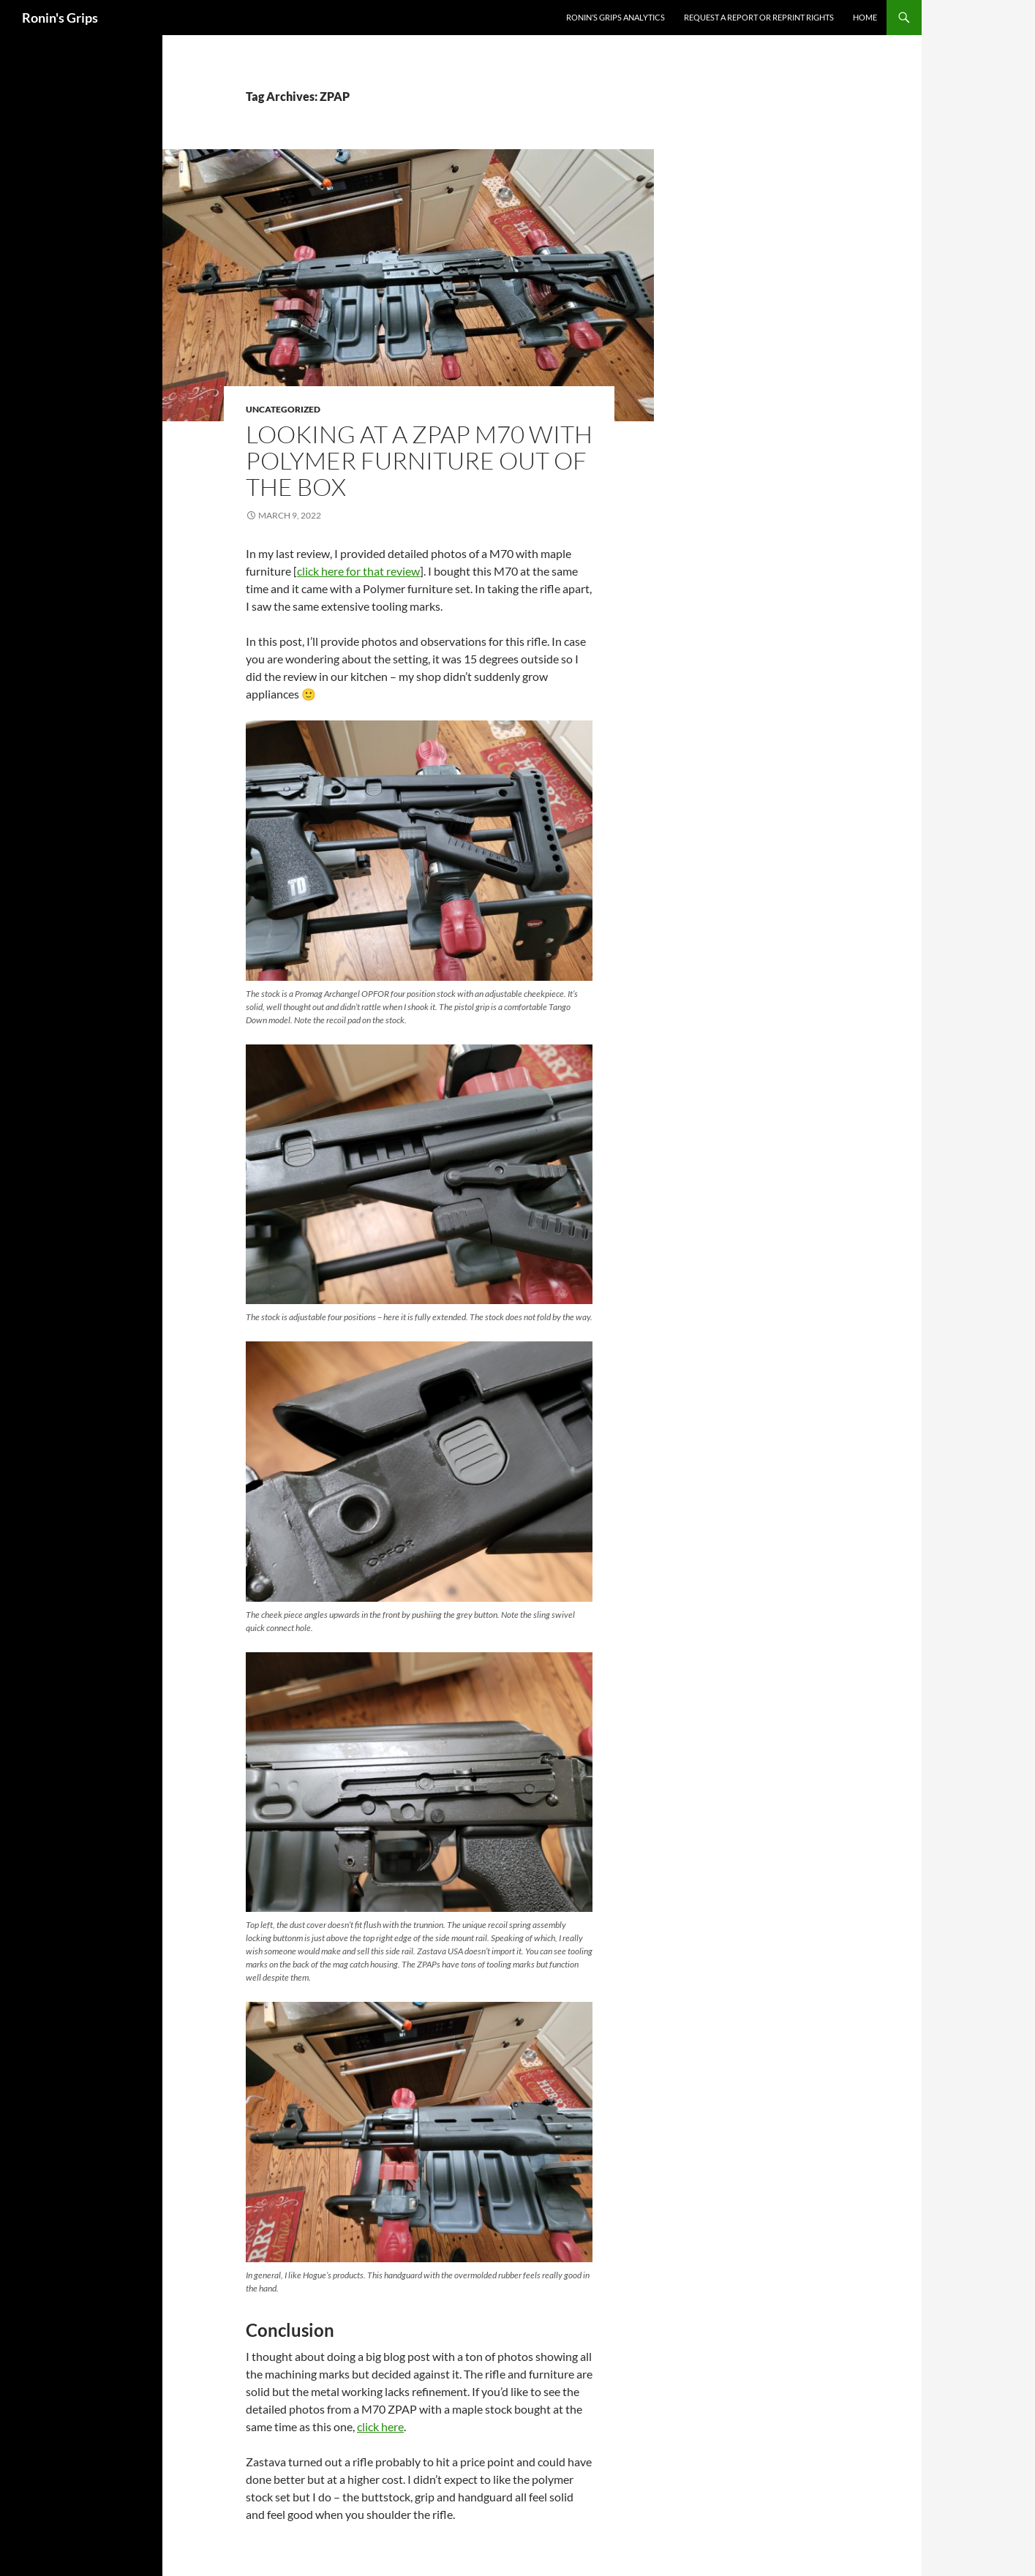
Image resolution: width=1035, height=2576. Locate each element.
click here (380, 2426)
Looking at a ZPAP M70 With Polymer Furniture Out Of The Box (419, 460)
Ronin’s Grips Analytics (615, 17)
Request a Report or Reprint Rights (759, 17)
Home (865, 17)
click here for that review (358, 571)
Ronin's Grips (60, 18)
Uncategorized (283, 409)
